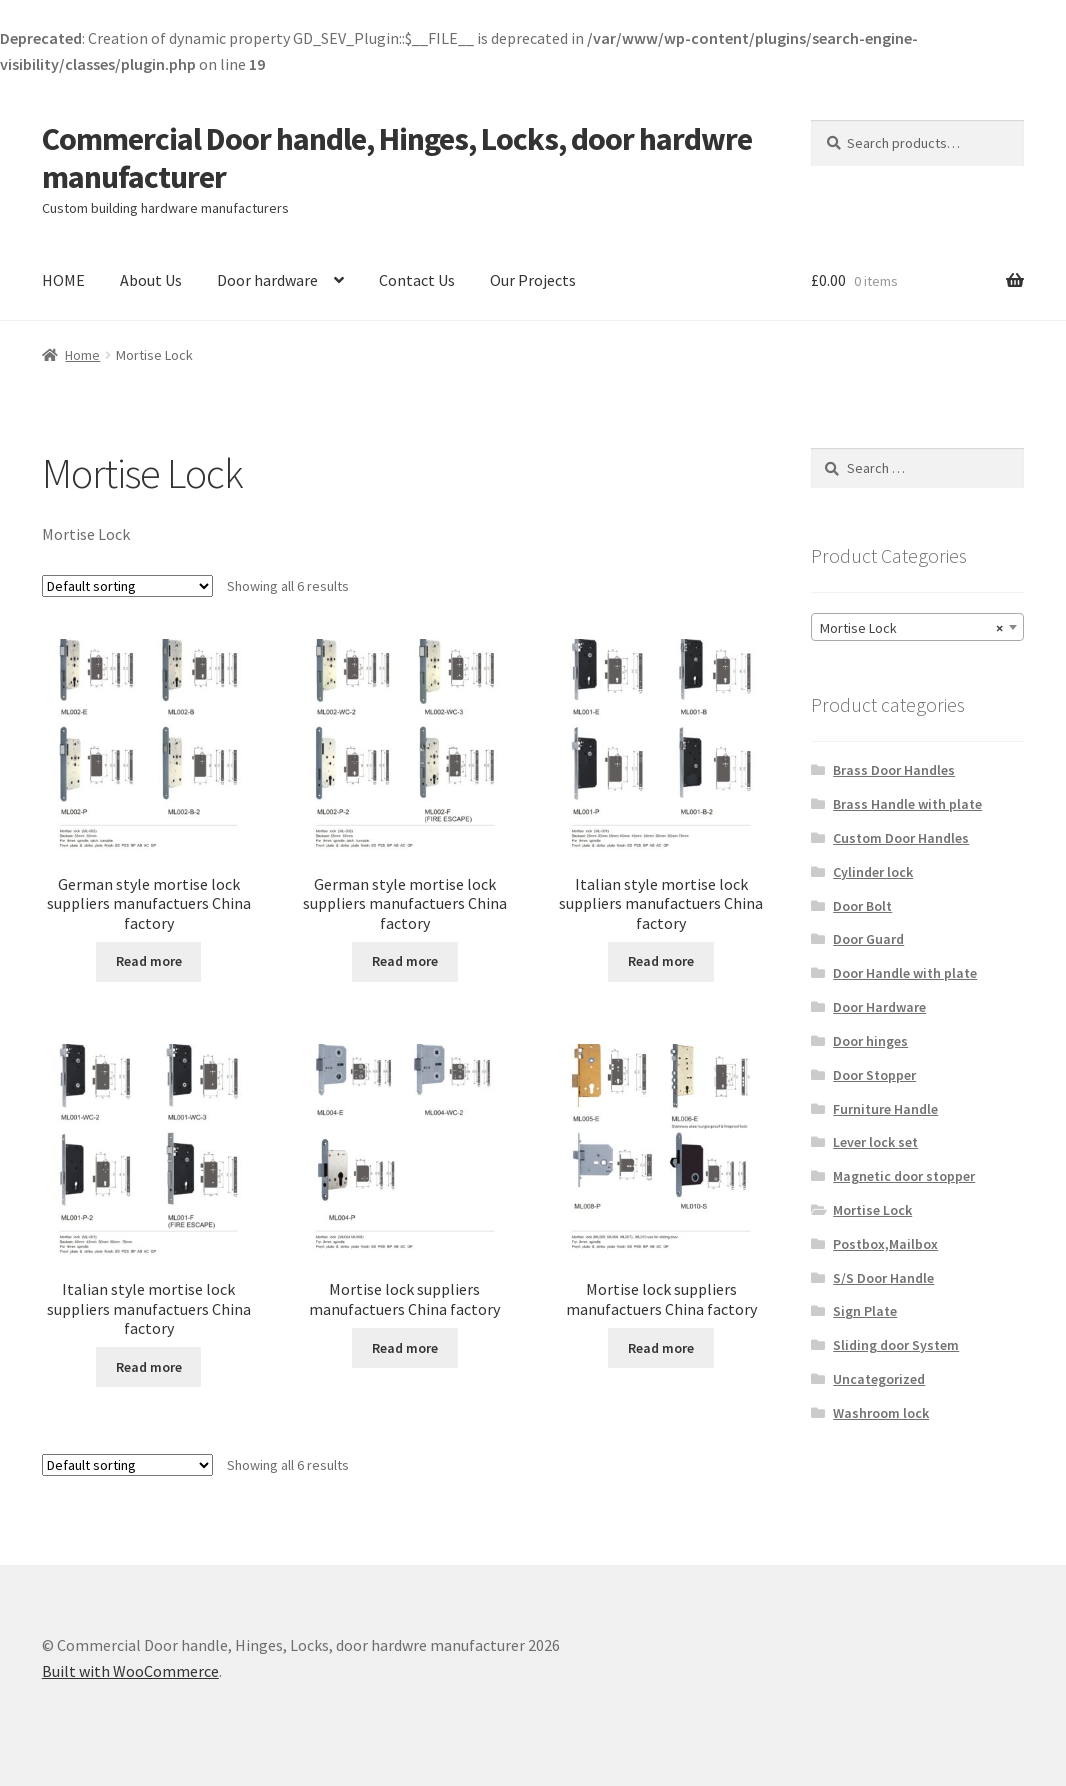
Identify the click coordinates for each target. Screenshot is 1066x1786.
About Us (151, 280)
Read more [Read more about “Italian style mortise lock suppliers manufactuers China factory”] (661, 961)
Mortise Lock (872, 1210)
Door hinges (870, 1041)
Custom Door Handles (901, 838)
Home (82, 355)
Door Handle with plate (905, 973)
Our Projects (533, 280)
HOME (63, 280)
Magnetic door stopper (904, 1176)
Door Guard (868, 939)
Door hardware (267, 280)
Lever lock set (875, 1142)
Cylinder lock (873, 872)
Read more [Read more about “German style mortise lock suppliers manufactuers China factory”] (149, 961)
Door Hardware (879, 1007)
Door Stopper (874, 1075)
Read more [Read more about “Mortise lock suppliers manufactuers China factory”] (405, 1348)
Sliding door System (896, 1345)
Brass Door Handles (894, 770)
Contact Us (417, 280)
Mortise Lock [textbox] (912, 628)
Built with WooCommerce (130, 1671)
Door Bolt (862, 906)
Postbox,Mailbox (885, 1244)
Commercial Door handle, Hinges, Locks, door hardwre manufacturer (397, 158)
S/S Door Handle (883, 1278)
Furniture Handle (885, 1109)
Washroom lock (881, 1413)
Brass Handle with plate (907, 804)
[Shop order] (127, 586)
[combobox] (918, 627)
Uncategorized (879, 1379)
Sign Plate (865, 1311)
